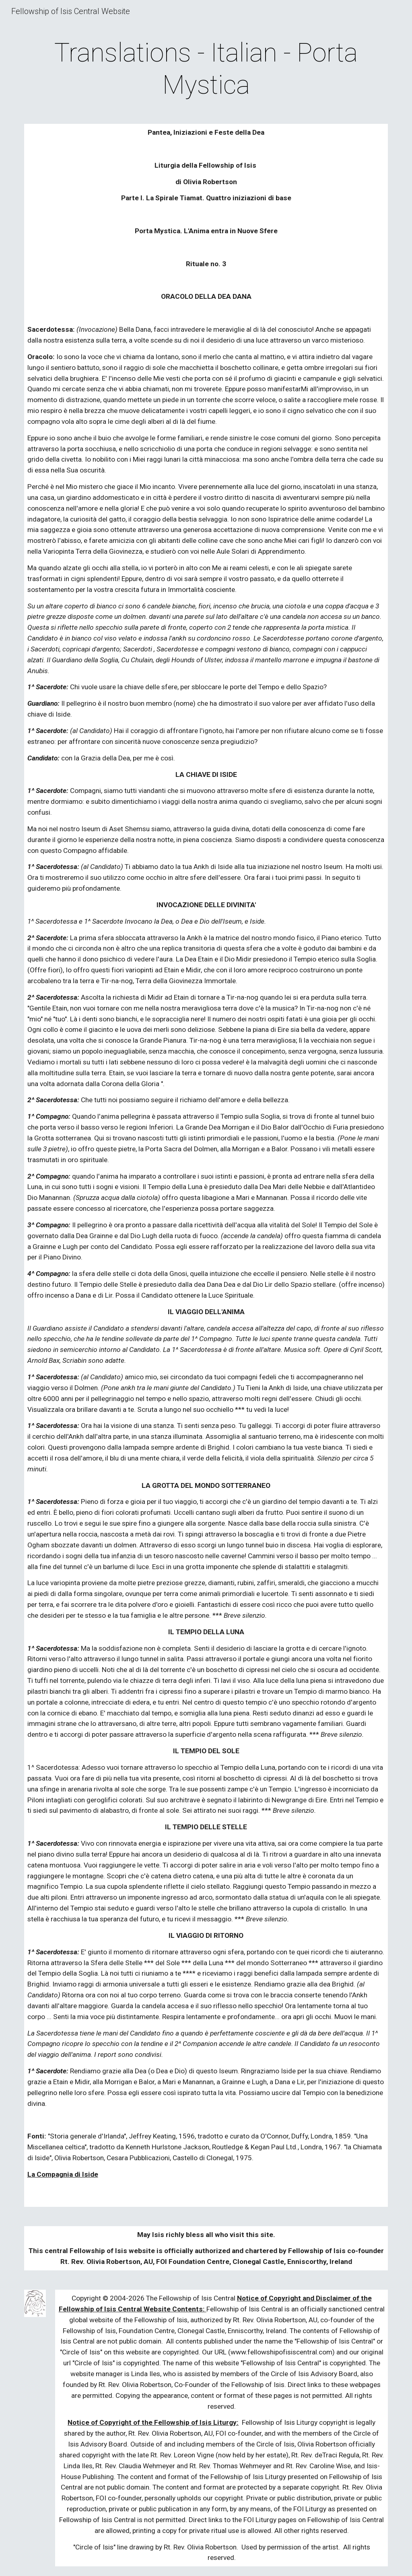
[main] (206, 69)
